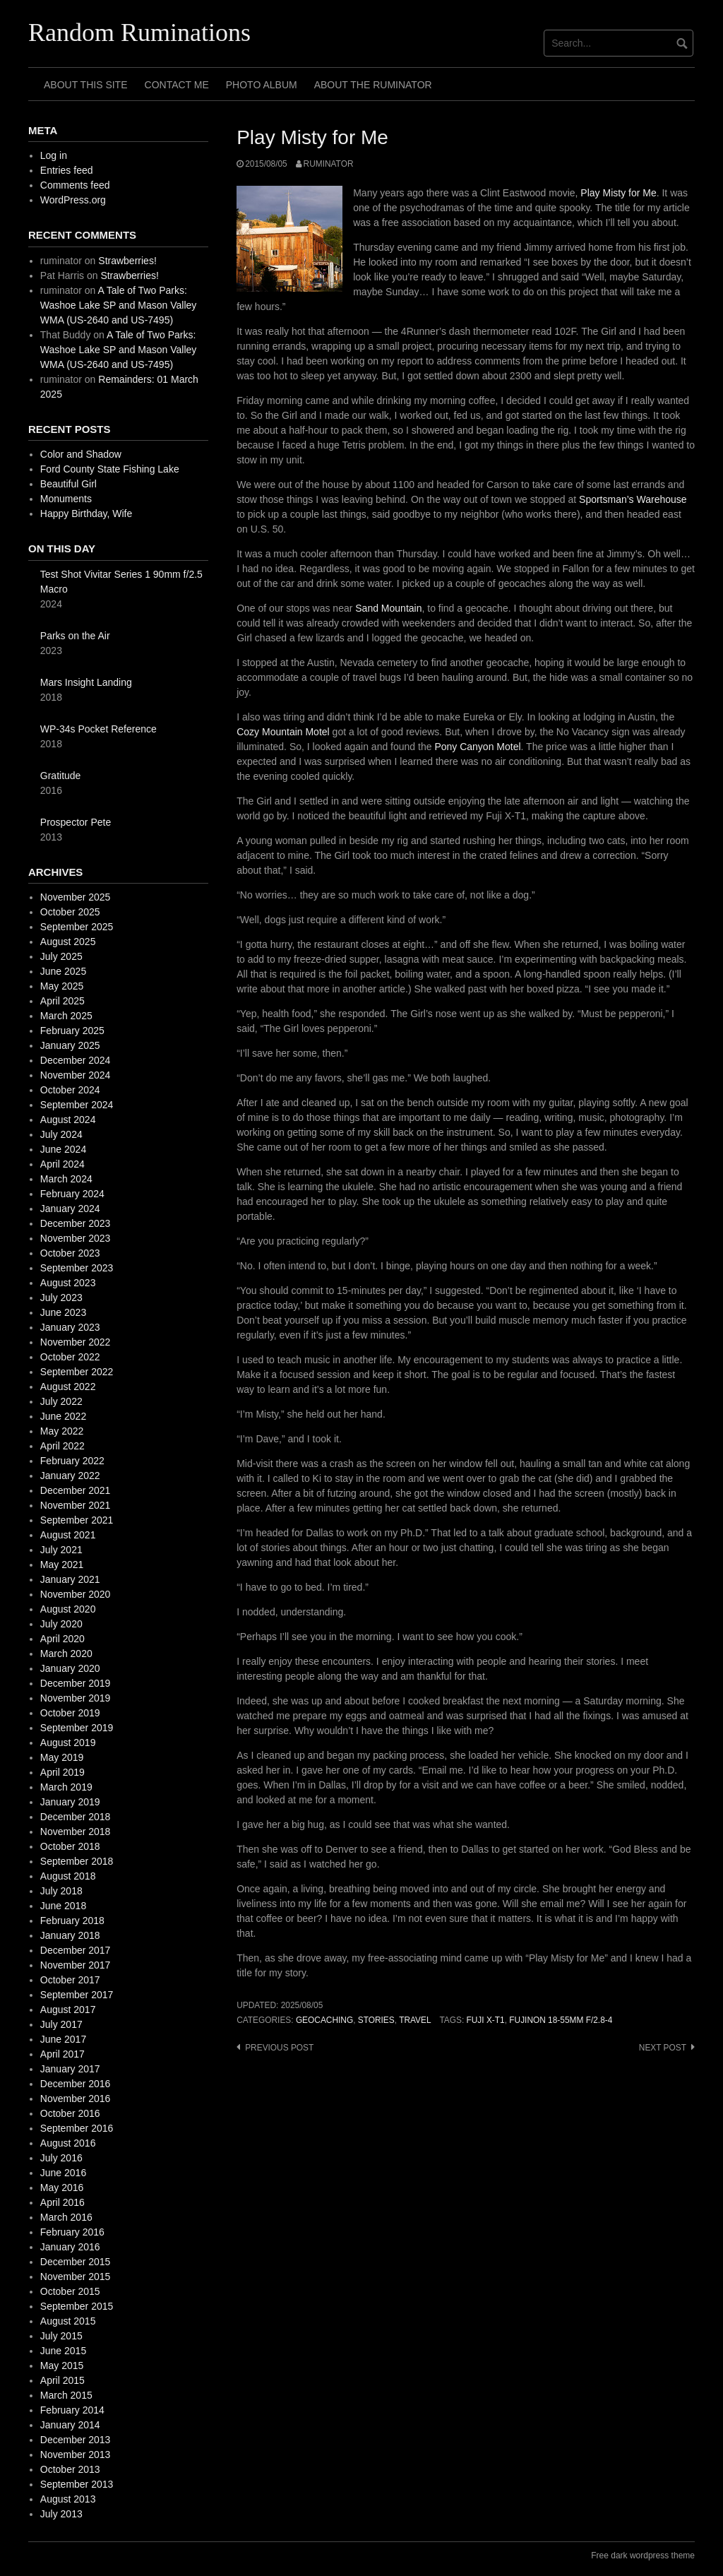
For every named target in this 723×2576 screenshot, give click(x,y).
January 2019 (70, 1802)
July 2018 (61, 1891)
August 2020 (68, 1609)
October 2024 (70, 1090)
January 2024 (70, 1208)
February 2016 (72, 2232)
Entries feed (66, 170)
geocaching (324, 2020)
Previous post (279, 2048)
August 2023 (68, 1282)
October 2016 (70, 2113)
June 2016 (63, 2172)
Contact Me (177, 84)
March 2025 (66, 1015)
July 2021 (61, 1549)
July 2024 (61, 1134)
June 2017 (63, 2039)
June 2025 (63, 971)
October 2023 (70, 1253)
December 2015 (75, 2261)
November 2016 (75, 2098)
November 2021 (75, 1505)
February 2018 (72, 1920)
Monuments (66, 498)
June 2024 (63, 1149)
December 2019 (75, 1683)
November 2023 (75, 1238)
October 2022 (70, 1357)
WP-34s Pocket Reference (98, 729)
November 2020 (75, 1594)
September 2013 (77, 2484)
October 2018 (70, 1846)
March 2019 (66, 1787)
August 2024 (68, 1119)
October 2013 (70, 2469)
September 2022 (77, 1371)
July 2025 (61, 956)
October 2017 (70, 1980)
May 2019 (61, 1757)
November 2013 (75, 2454)
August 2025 (68, 941)
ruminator (329, 164)
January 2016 (70, 2246)
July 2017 (61, 2024)
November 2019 (75, 1698)
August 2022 (68, 1386)
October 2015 (70, 2291)
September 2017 (77, 1994)
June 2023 (63, 1312)
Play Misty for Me (618, 192)
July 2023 (61, 1297)
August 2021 (68, 1535)
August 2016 (68, 2143)
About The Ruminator (373, 84)
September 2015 (77, 2306)
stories (376, 2020)
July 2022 (61, 1401)
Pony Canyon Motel (477, 746)
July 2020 (61, 1624)
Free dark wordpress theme (643, 2555)
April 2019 (62, 1772)
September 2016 (77, 2128)
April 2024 (62, 1164)
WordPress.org (73, 200)
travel (415, 2020)
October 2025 (70, 912)
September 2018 (77, 1861)
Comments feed (75, 185)
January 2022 (70, 1475)
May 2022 (61, 1431)
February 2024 (72, 1193)
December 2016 (75, 2083)
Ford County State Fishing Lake (109, 469)
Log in (53, 155)
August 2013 (68, 2499)
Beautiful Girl (68, 483)
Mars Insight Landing (86, 682)
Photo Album (261, 84)
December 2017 (75, 1950)
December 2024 (75, 1060)
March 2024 (66, 1179)
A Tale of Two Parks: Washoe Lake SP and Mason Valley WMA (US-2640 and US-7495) (118, 305)
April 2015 (62, 2380)
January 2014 (70, 2424)
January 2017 (70, 2069)
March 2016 (66, 2217)
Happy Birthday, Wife (86, 513)
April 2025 (62, 1001)
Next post (662, 2048)
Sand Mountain (388, 608)
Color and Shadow (80, 454)
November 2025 (75, 897)
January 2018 (70, 1935)
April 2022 (62, 1446)
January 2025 (70, 1045)
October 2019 (70, 1713)
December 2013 (75, 2439)
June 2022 (63, 1416)
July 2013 (61, 2513)
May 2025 (61, 986)
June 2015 (63, 2350)
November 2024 (75, 1075)
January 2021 (70, 1579)
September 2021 (77, 1520)
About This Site (86, 84)
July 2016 (61, 2158)
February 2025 (72, 1030)
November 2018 (75, 1831)
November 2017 (75, 1965)
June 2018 (63, 1905)
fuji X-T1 (486, 2020)
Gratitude (60, 775)
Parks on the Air (75, 635)
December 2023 (75, 1223)
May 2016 (61, 2187)
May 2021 (61, 1564)
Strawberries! (127, 260)
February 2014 (72, 2410)
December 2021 (75, 1490)
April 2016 (62, 2202)
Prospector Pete (75, 822)
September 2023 (77, 1268)
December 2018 (75, 1816)
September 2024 (77, 1104)
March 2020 (66, 1653)
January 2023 (70, 1327)
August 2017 (68, 2009)
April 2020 (62, 1638)
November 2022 (75, 1342)
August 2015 (68, 2321)
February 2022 (72, 1460)
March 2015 (66, 2395)
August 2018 (68, 1876)
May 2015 (61, 2365)
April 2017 (62, 2054)
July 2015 (61, 2335)
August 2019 (68, 1742)
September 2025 (77, 926)
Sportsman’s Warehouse (633, 499)
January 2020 (70, 1668)
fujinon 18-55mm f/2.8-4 (560, 2020)
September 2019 (77, 1727)
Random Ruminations (139, 32)
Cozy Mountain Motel (283, 731)
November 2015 (75, 2276)
